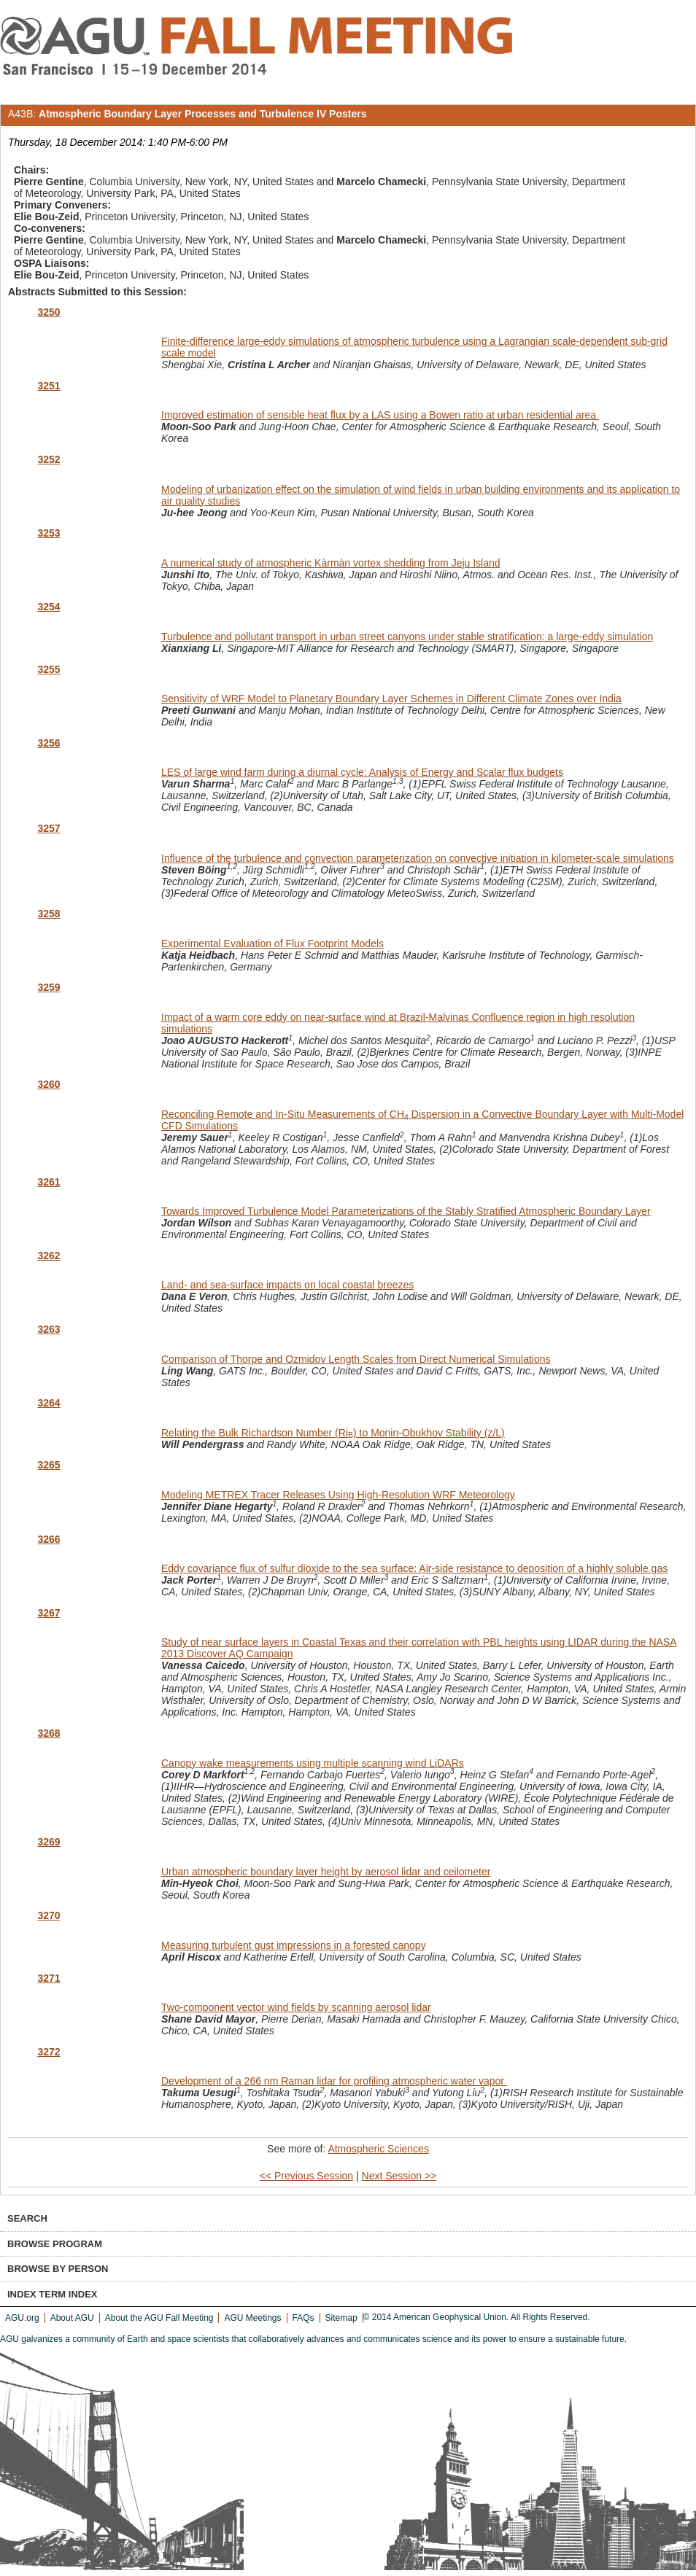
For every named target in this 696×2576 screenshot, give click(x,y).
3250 (48, 312)
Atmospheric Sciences (378, 2149)
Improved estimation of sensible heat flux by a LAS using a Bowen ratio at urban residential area (380, 415)
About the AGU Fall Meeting (159, 2318)
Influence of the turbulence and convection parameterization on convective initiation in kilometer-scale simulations (417, 858)
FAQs (303, 2318)
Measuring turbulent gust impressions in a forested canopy (293, 1945)
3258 (48, 913)
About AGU (72, 2318)
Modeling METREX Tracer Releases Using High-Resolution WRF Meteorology (338, 1495)
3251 (48, 386)
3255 (48, 669)
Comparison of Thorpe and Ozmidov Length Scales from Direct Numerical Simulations (356, 1359)
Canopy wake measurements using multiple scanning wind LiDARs (312, 1763)
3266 (48, 1539)
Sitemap (341, 2318)
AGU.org (22, 2318)
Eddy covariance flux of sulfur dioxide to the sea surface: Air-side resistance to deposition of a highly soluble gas (414, 1568)
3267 (48, 1613)
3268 (48, 1733)
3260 (48, 1084)
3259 (48, 987)
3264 (48, 1403)
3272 (48, 2052)
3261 (48, 1182)
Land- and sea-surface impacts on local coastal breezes (287, 1285)
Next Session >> (399, 2176)
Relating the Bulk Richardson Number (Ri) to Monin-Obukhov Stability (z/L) (333, 1433)
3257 (48, 828)
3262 (48, 1255)
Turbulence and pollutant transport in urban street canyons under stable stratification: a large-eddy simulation (407, 636)
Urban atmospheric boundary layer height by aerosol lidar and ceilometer (325, 1871)
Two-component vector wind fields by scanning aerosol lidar (296, 2007)
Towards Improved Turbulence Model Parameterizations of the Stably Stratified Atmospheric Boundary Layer (406, 1211)
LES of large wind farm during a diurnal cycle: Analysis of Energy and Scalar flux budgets (362, 772)
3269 (48, 1842)
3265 (48, 1465)
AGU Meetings (252, 2318)
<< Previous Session (306, 2176)
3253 (48, 533)
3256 (48, 743)
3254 (48, 606)
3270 (48, 1915)
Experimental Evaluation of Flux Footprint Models (272, 943)
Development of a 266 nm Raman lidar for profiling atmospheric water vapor (334, 2081)
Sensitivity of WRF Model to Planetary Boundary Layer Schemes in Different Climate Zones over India (391, 698)
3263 (48, 1329)
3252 (48, 459)
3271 (48, 1978)
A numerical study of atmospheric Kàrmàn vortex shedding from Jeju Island (330, 563)
